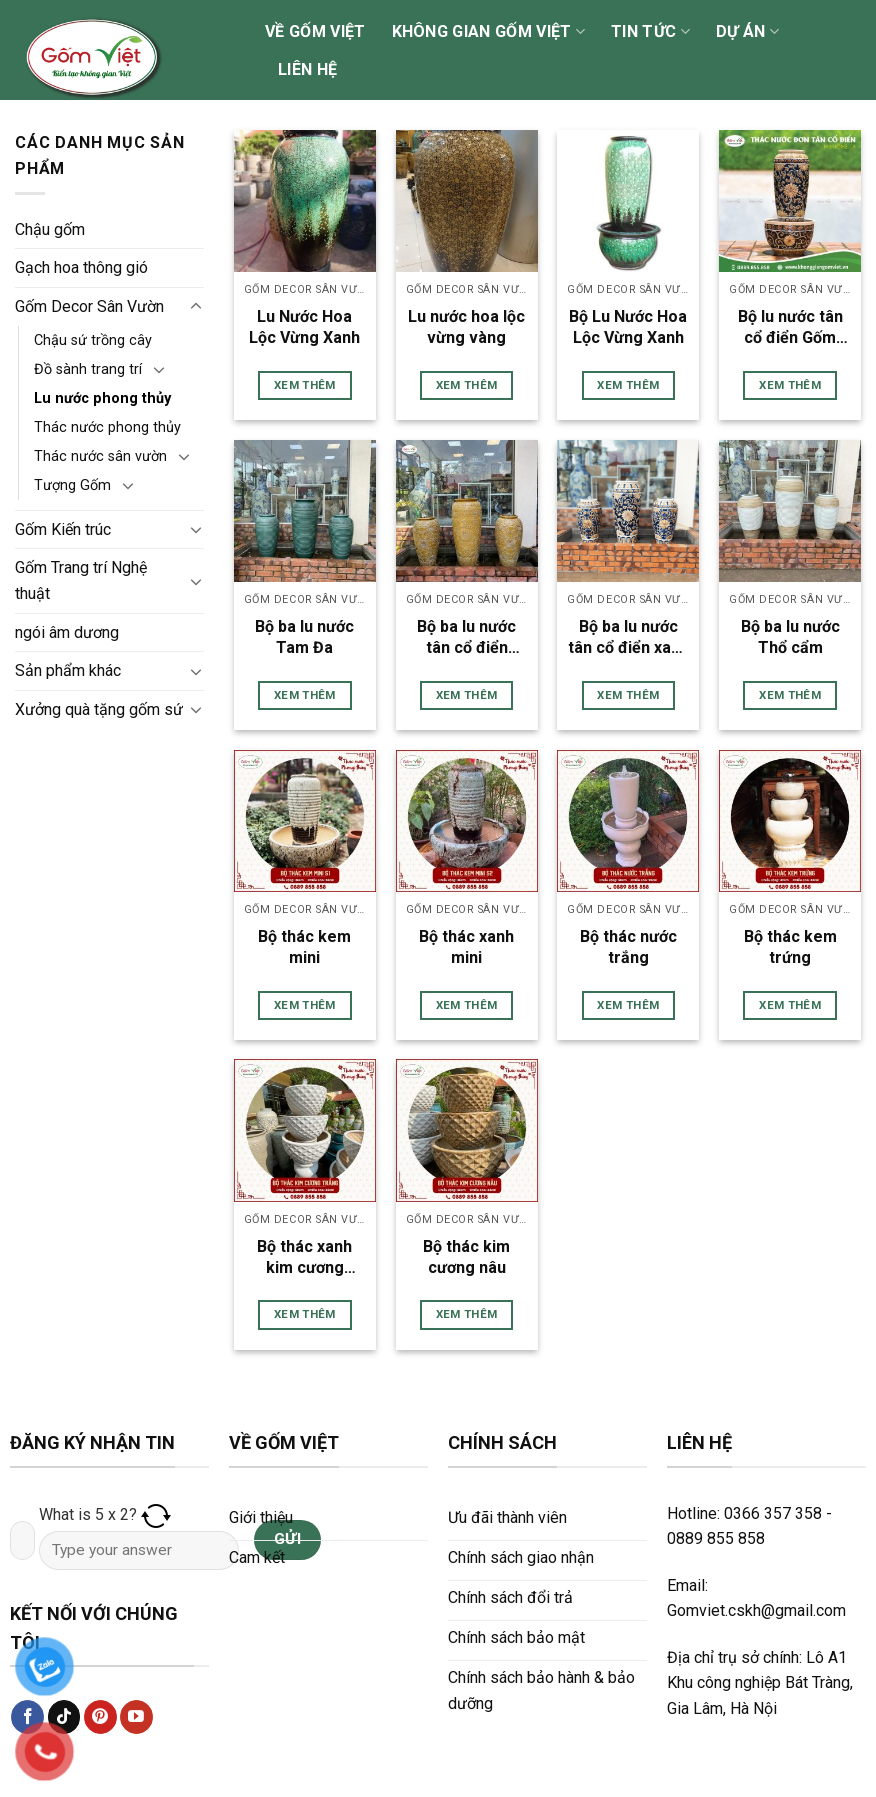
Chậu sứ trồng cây (93, 340)
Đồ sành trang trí (88, 369)
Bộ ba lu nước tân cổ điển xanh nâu (628, 638)
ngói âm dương (67, 632)
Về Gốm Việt (315, 31)
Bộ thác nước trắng (628, 947)
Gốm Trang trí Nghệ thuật (81, 580)
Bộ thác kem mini (304, 947)
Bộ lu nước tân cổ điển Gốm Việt (790, 328)
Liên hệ (307, 69)
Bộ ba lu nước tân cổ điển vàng (466, 638)
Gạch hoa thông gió (81, 267)
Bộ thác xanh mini (466, 947)
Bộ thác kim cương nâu (466, 1257)
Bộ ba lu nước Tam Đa (304, 637)
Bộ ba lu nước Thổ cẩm (790, 637)
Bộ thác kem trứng (790, 947)
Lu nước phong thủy (102, 398)
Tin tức (650, 32)
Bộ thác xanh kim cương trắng (304, 1258)
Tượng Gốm (72, 485)
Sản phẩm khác (68, 670)
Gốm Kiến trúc (63, 529)
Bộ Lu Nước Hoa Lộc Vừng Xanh (628, 327)
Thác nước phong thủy (107, 427)
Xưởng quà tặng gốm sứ (99, 709)
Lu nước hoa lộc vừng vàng (466, 327)
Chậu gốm (50, 229)
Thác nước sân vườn (100, 456)
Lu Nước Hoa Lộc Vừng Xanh (304, 327)
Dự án (747, 32)
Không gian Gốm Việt (489, 32)
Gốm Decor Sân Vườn (89, 306)
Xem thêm (305, 385)
